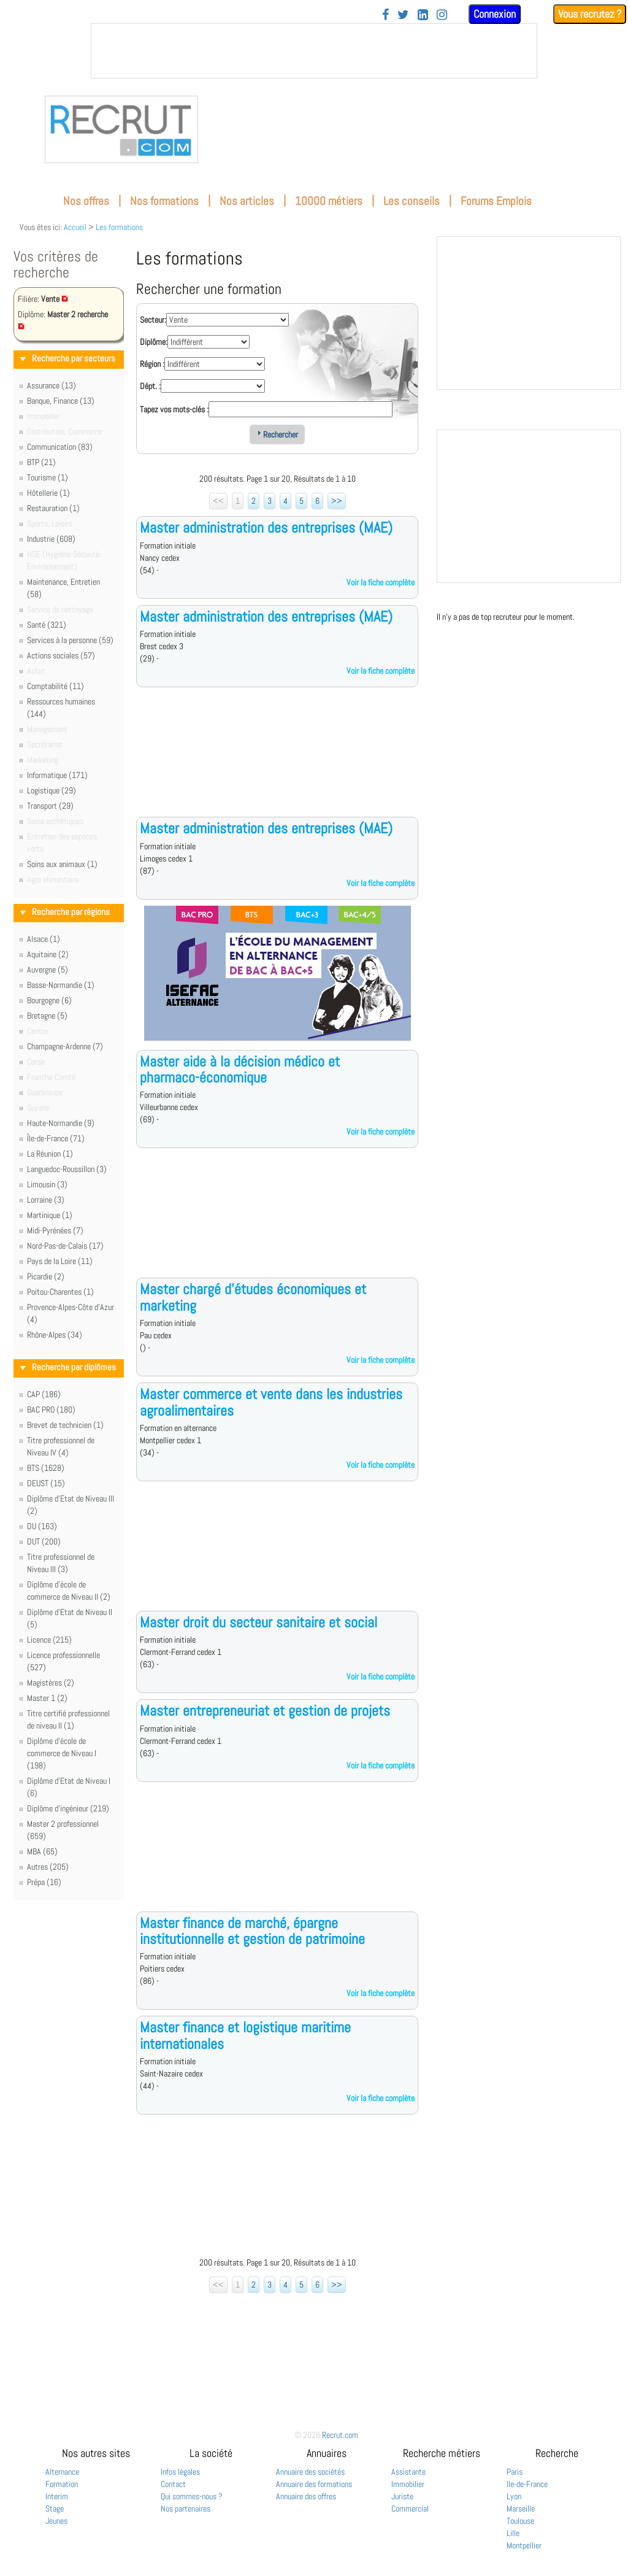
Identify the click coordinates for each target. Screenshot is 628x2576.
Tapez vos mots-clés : (174, 409)
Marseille (521, 2508)
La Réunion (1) (50, 1153)
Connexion (494, 14)
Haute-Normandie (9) (60, 1122)
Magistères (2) (50, 1682)
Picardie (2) (45, 1276)
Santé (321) (46, 624)
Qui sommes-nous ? (192, 2496)
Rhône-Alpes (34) (54, 1334)
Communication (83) (60, 446)
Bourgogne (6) (49, 1000)
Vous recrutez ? (589, 14)
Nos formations (164, 201)
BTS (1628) (45, 1467)
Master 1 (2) (47, 1697)
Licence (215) (49, 1639)
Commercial (410, 2508)
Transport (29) (50, 805)
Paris (515, 2471)
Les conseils (411, 201)
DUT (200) (44, 1541)
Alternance (62, 2471)
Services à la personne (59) (70, 640)
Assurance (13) (51, 385)
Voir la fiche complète (381, 582)
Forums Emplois (496, 201)
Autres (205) (48, 1866)
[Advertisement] (277, 761)
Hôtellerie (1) (48, 492)
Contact (173, 2483)
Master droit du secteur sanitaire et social (258, 1622)
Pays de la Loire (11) (60, 1261)
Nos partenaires (185, 2508)
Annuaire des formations (314, 2483)
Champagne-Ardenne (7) (65, 1046)
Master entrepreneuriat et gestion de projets (265, 1710)
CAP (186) (44, 1394)
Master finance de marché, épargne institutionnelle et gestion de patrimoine (252, 1930)
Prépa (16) (44, 1882)
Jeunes (56, 2520)
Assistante (408, 2471)
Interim (56, 2496)
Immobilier (407, 2483)
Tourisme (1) (47, 477)
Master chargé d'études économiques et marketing (253, 1296)
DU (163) (42, 1526)
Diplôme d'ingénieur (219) (68, 1808)
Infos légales (180, 2471)
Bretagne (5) (47, 1015)
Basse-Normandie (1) (60, 984)
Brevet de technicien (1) (65, 1424)
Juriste (402, 2496)
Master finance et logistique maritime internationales (245, 2035)
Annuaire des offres (306, 2496)
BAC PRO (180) (51, 1409)
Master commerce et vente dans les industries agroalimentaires (271, 1401)
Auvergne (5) (47, 969)
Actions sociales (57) (61, 655)
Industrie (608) (51, 538)
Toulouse (520, 2520)
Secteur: (153, 319)
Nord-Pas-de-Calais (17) (65, 1245)
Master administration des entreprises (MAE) (266, 527)
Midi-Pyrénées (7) (55, 1230)
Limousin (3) (47, 1184)
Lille (513, 2533)
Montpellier (524, 2545)
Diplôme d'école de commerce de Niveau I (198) (61, 1753)
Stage (54, 2508)
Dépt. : (150, 385)
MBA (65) (42, 1851)
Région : (152, 363)
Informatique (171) (57, 775)
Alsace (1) (43, 938)
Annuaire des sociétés (310, 2471)
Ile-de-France (527, 2483)
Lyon (514, 2496)
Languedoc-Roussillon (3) (67, 1168)
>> (336, 500)
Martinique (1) (49, 1215)
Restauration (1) (53, 508)
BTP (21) (41, 462)
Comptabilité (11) (55, 686)
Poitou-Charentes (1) (60, 1291)
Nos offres (86, 201)
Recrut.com (340, 2434)
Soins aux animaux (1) (62, 864)
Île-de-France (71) (56, 1138)
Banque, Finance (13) (60, 400)
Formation (61, 2483)
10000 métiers (328, 201)
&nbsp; (314, 51)
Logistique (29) (51, 790)
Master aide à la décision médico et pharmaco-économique (240, 1069)
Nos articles (247, 201)
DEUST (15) (46, 1483)
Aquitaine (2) (48, 954)
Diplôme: (153, 341)
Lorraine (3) (45, 1199)
